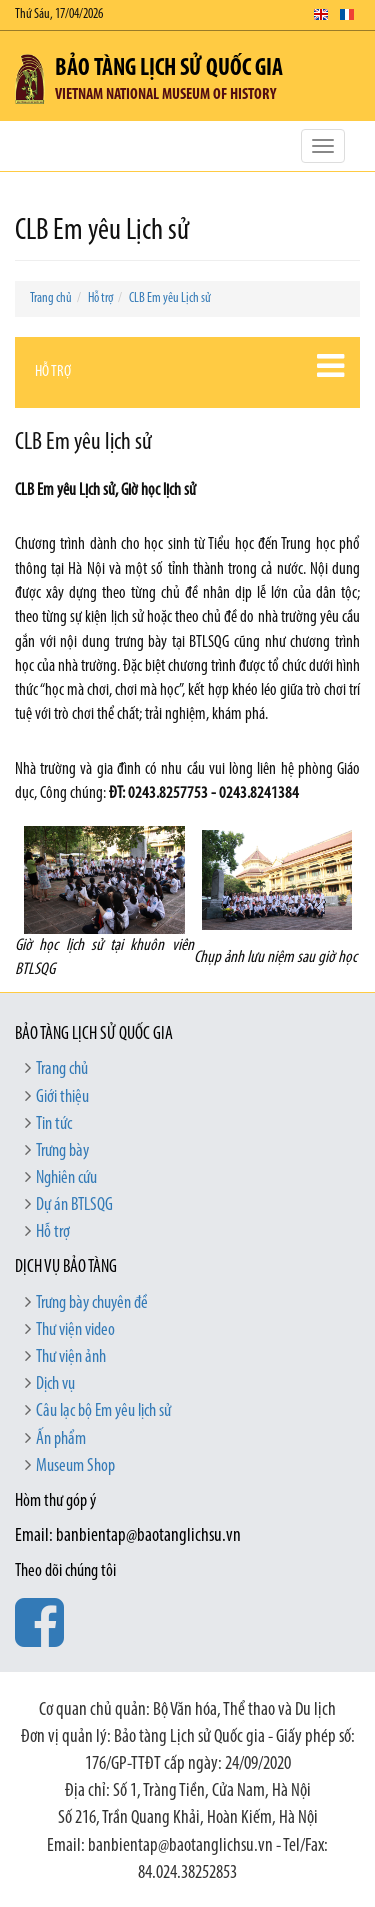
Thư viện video (75, 1330)
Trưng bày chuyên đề (92, 1303)
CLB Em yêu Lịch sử (170, 298)
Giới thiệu (62, 1097)
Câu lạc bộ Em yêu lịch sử (103, 1411)
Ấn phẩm (61, 1439)
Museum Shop (75, 1466)
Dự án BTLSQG (74, 1205)
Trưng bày (62, 1151)
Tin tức (54, 1124)
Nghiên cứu (66, 1178)
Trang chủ (51, 298)
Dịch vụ (55, 1384)
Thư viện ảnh (71, 1357)
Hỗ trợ (100, 298)
